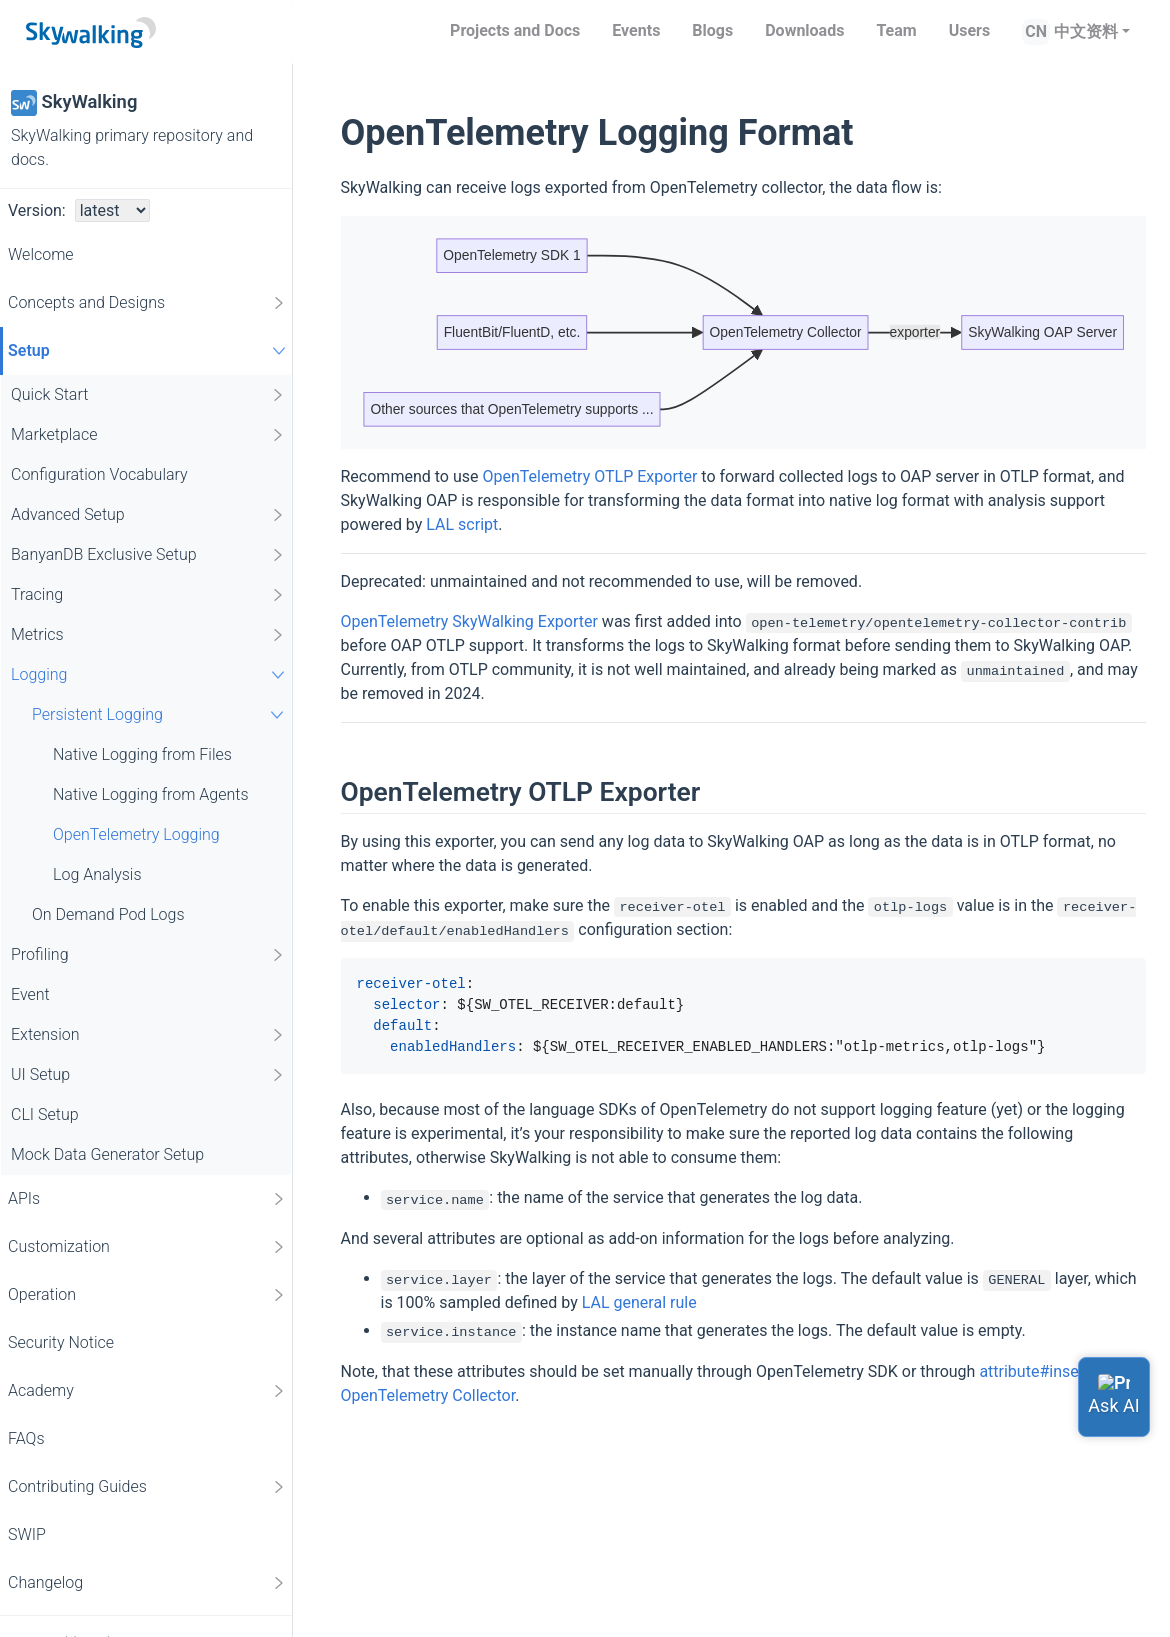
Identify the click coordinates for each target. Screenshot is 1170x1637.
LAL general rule (639, 1302)
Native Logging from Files (142, 754)
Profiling (148, 955)
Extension (148, 1035)
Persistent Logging (160, 714)
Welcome (41, 254)
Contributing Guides (147, 1487)
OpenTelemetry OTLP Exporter (589, 476)
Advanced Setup (148, 515)
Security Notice (61, 1342)
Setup (149, 350)
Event (30, 994)
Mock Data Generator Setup (107, 1154)
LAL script (462, 524)
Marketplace (148, 435)
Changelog (147, 1583)
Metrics (148, 635)
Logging (150, 674)
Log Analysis (97, 874)
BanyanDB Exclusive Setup (148, 555)
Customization (147, 1247)
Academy (147, 1391)
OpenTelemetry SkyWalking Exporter (469, 621)
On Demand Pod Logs (108, 914)
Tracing (148, 595)
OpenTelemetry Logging (136, 834)
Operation (147, 1295)
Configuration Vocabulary (99, 474)
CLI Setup (45, 1114)
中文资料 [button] (1086, 31)
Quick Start (148, 395)
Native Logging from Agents (151, 794)
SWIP (27, 1534)
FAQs (26, 1438)
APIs (147, 1199)
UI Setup (148, 1075)
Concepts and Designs (147, 303)
